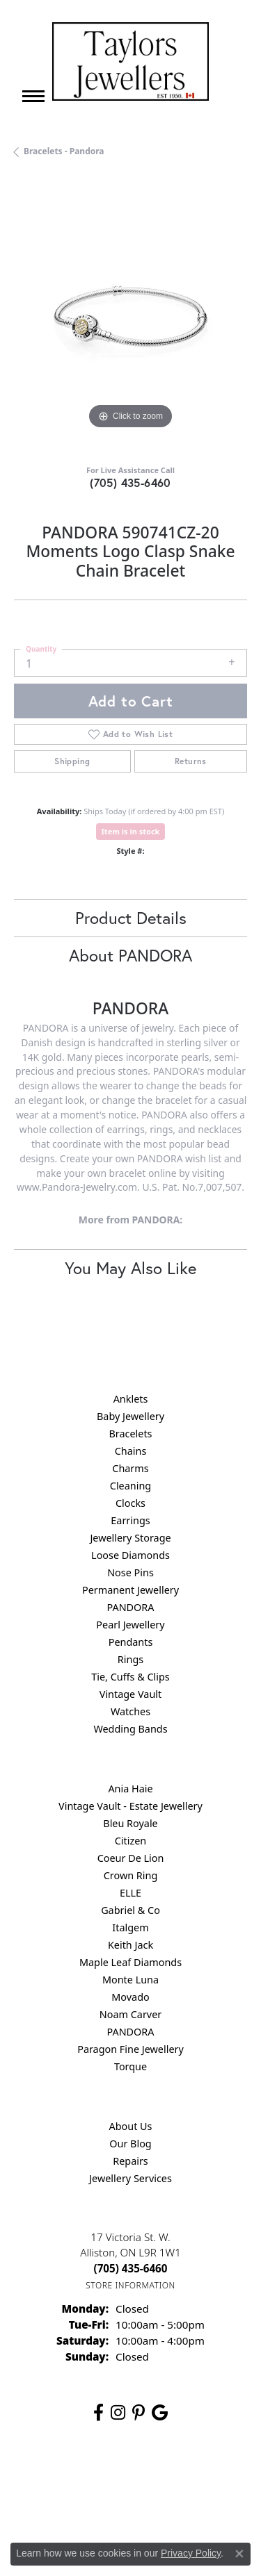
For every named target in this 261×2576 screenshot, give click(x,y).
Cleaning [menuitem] (130, 1485)
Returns (191, 761)
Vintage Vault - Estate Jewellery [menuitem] (130, 1806)
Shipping (72, 761)
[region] (130, 316)
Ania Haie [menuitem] (130, 1788)
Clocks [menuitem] (130, 1503)
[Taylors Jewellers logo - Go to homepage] (130, 61)
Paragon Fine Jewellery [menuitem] (130, 2049)
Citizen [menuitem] (131, 1840)
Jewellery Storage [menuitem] (130, 1537)
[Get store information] (130, 2285)
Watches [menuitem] (130, 1711)
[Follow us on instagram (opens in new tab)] (118, 2412)
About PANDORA (130, 955)
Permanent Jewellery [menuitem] (130, 1589)
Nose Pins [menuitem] (130, 1572)
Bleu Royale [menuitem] (130, 1823)
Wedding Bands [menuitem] (130, 1728)
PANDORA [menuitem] (130, 1607)
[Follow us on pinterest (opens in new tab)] (138, 2412)
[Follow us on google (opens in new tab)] (160, 2412)
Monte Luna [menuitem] (130, 1979)
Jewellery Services (130, 2178)
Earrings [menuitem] (130, 1520)
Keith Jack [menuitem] (130, 1944)
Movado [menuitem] (130, 1997)
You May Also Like (130, 1268)
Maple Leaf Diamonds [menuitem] (130, 1962)
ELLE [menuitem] (130, 1892)
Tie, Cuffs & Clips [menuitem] (130, 1676)
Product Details (131, 918)
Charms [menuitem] (130, 1468)
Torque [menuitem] (130, 2066)
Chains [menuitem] (131, 1451)
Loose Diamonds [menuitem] (130, 1555)
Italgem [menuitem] (130, 1927)
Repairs (130, 2161)
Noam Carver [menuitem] (130, 2014)
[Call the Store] (131, 2268)
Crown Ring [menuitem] (131, 1875)
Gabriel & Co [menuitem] (130, 1910)
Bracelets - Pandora (64, 151)
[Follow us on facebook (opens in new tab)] (98, 2412)
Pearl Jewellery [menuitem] (130, 1624)
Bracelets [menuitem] (130, 1433)
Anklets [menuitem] (130, 1398)
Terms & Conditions (74, 2503)
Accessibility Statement (177, 2503)
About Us (130, 2126)
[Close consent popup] (239, 2554)
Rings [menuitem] (130, 1659)
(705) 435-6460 (130, 482)
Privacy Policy (164, 2477)
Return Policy (95, 2477)
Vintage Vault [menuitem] (130, 1694)
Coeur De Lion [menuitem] (130, 1858)
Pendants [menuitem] (131, 1642)
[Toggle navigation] (33, 96)
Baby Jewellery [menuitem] (130, 1416)
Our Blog (130, 2143)
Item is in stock (131, 831)
